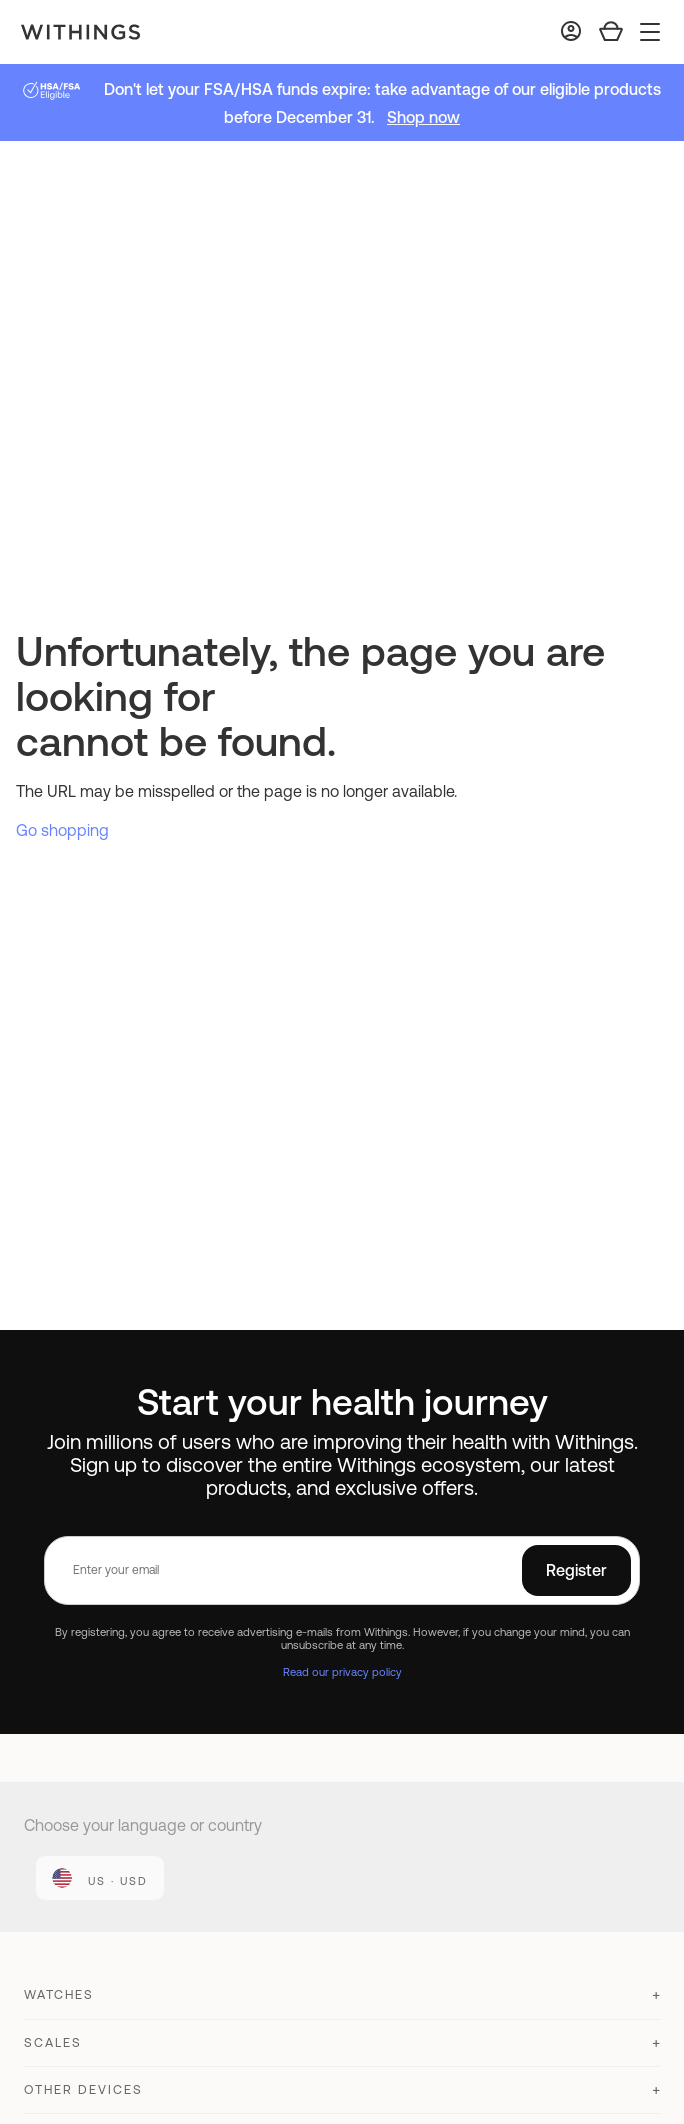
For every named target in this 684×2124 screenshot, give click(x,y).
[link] (100, 1878)
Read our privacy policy (342, 1671)
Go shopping (62, 830)
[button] (342, 2003)
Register (576, 1570)
